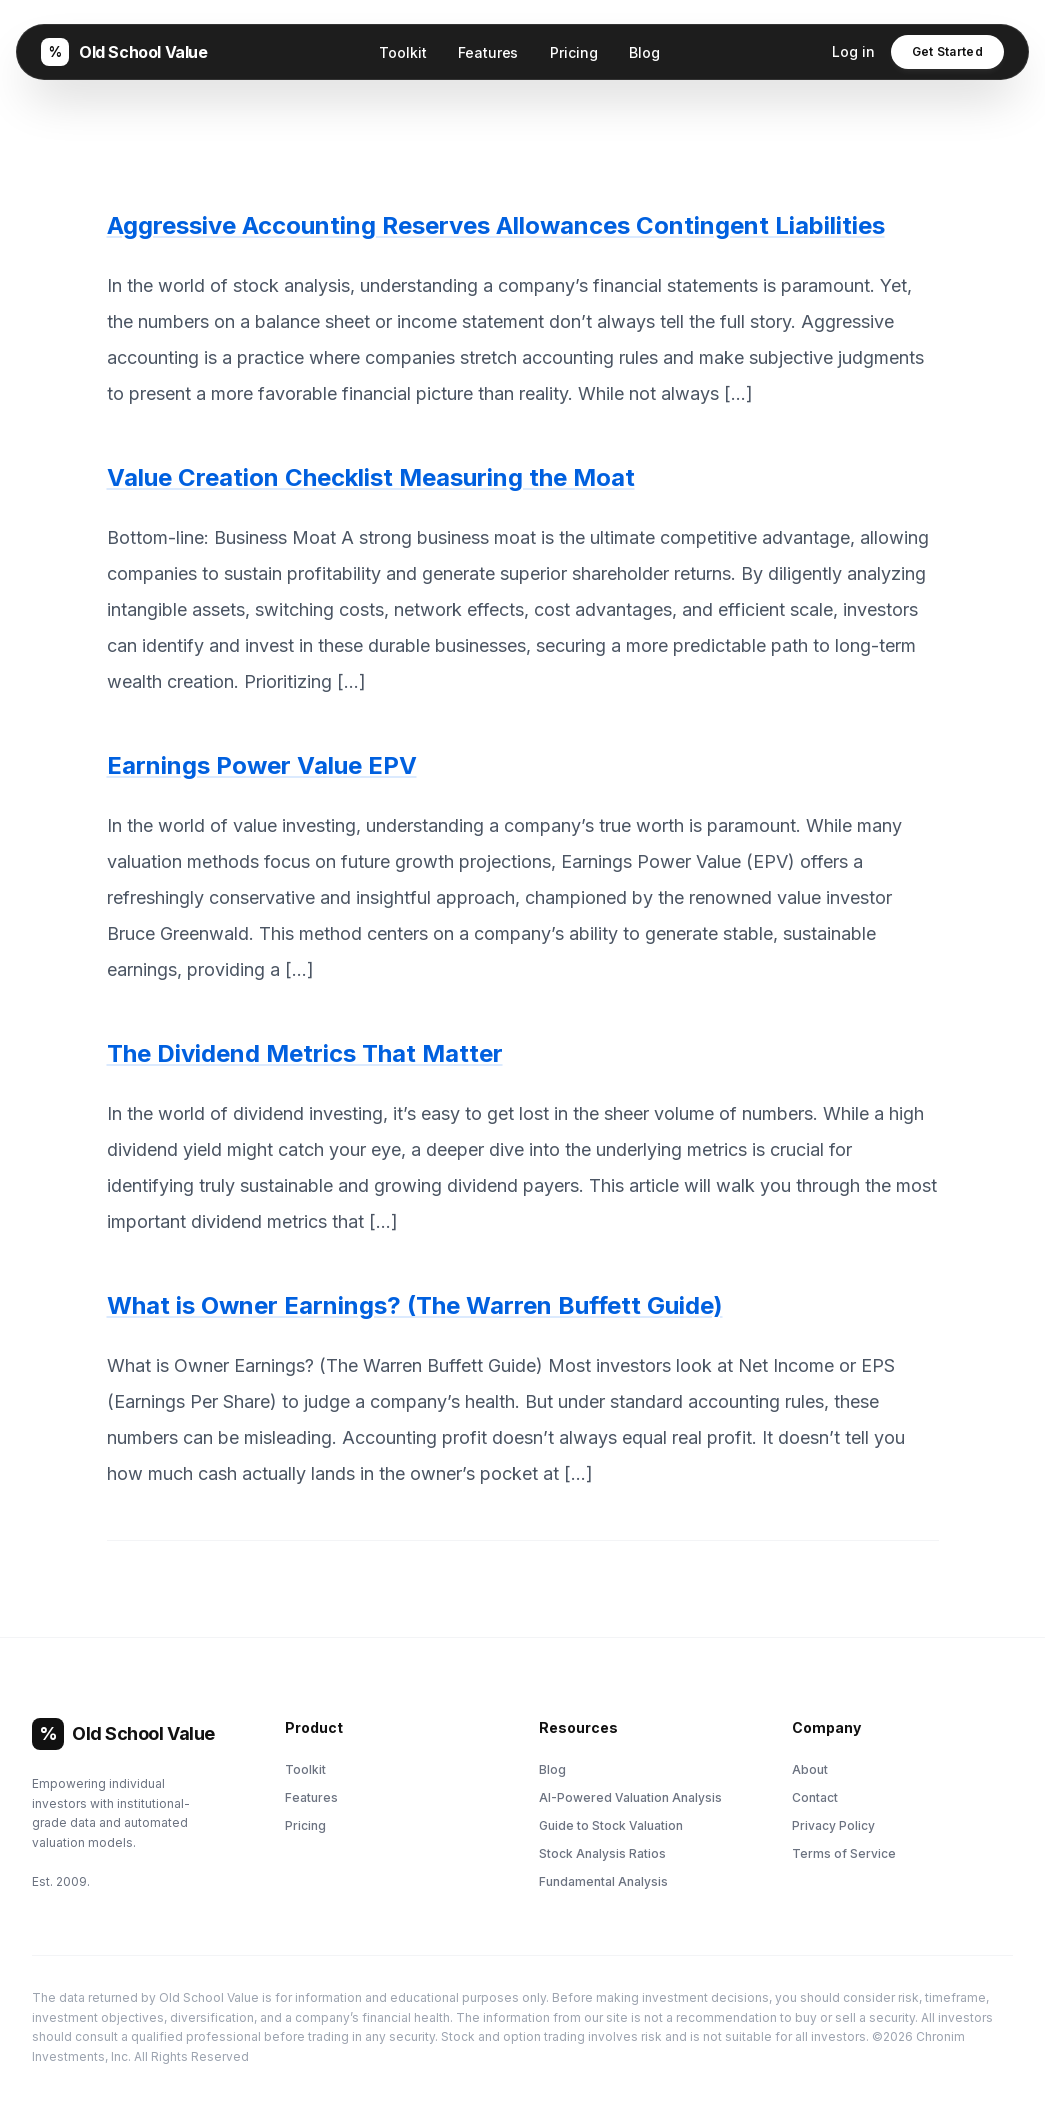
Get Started (947, 51)
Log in (853, 51)
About (810, 1769)
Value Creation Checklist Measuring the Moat (371, 477)
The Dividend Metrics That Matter (305, 1053)
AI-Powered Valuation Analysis (630, 1797)
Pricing (573, 52)
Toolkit (402, 52)
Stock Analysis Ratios (602, 1853)
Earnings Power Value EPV (262, 765)
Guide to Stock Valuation (611, 1825)
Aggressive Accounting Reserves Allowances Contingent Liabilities (496, 225)
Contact (815, 1797)
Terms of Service (844, 1853)
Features (488, 52)
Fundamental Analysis (603, 1881)
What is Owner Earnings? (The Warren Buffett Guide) (415, 1305)
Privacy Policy (833, 1825)
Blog (644, 52)
